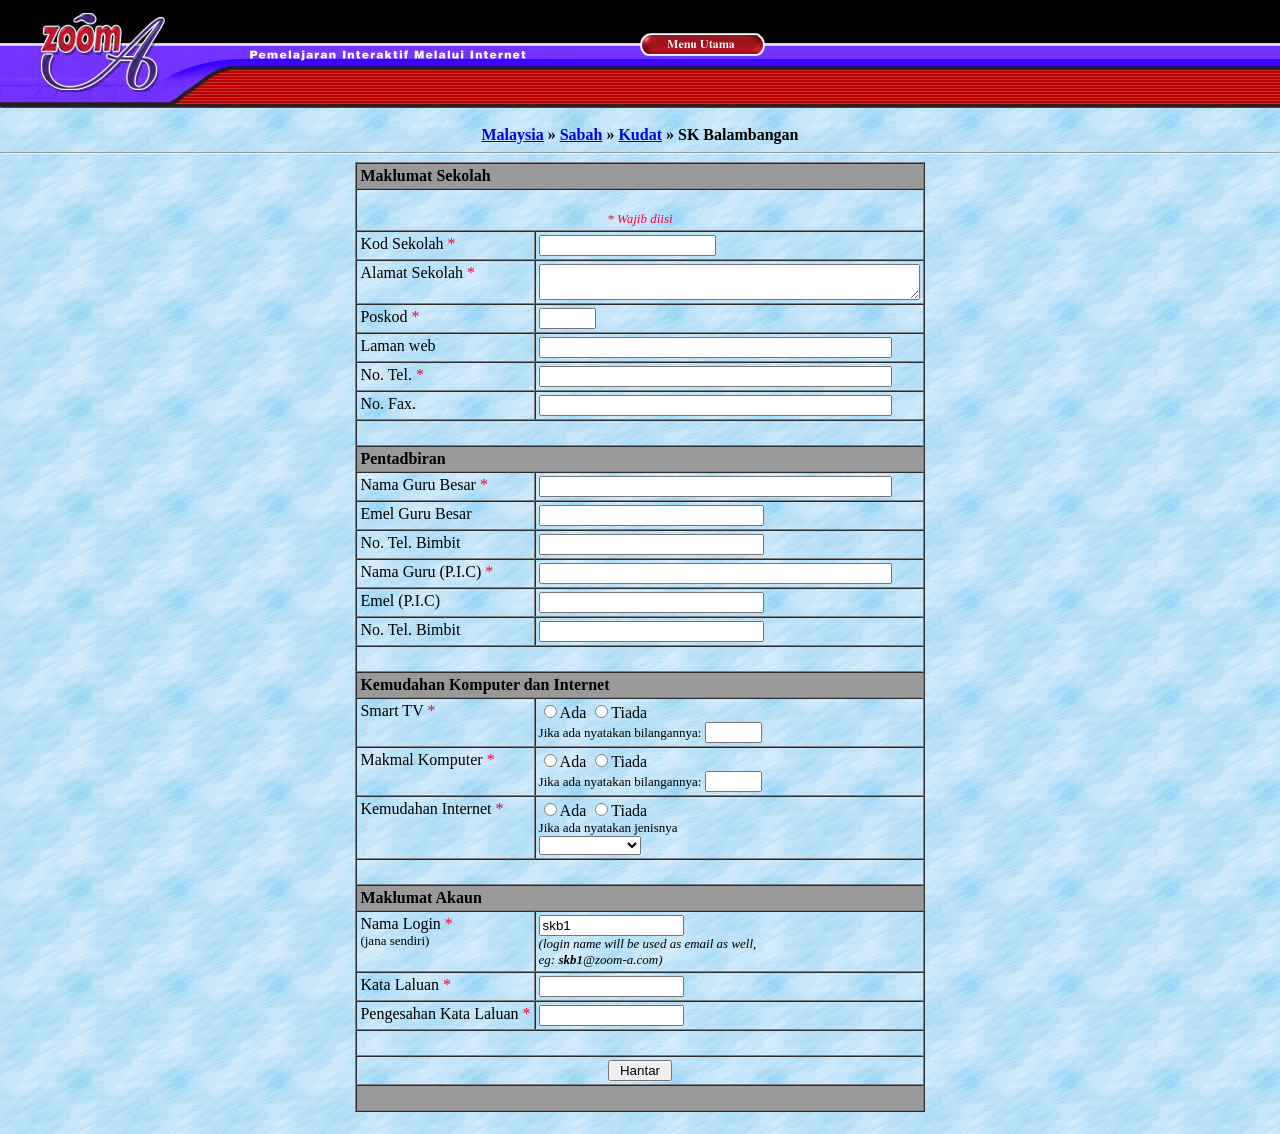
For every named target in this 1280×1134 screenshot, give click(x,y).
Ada (542, 718)
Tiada (599, 718)
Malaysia (513, 134)
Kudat (640, 134)
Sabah (581, 134)
